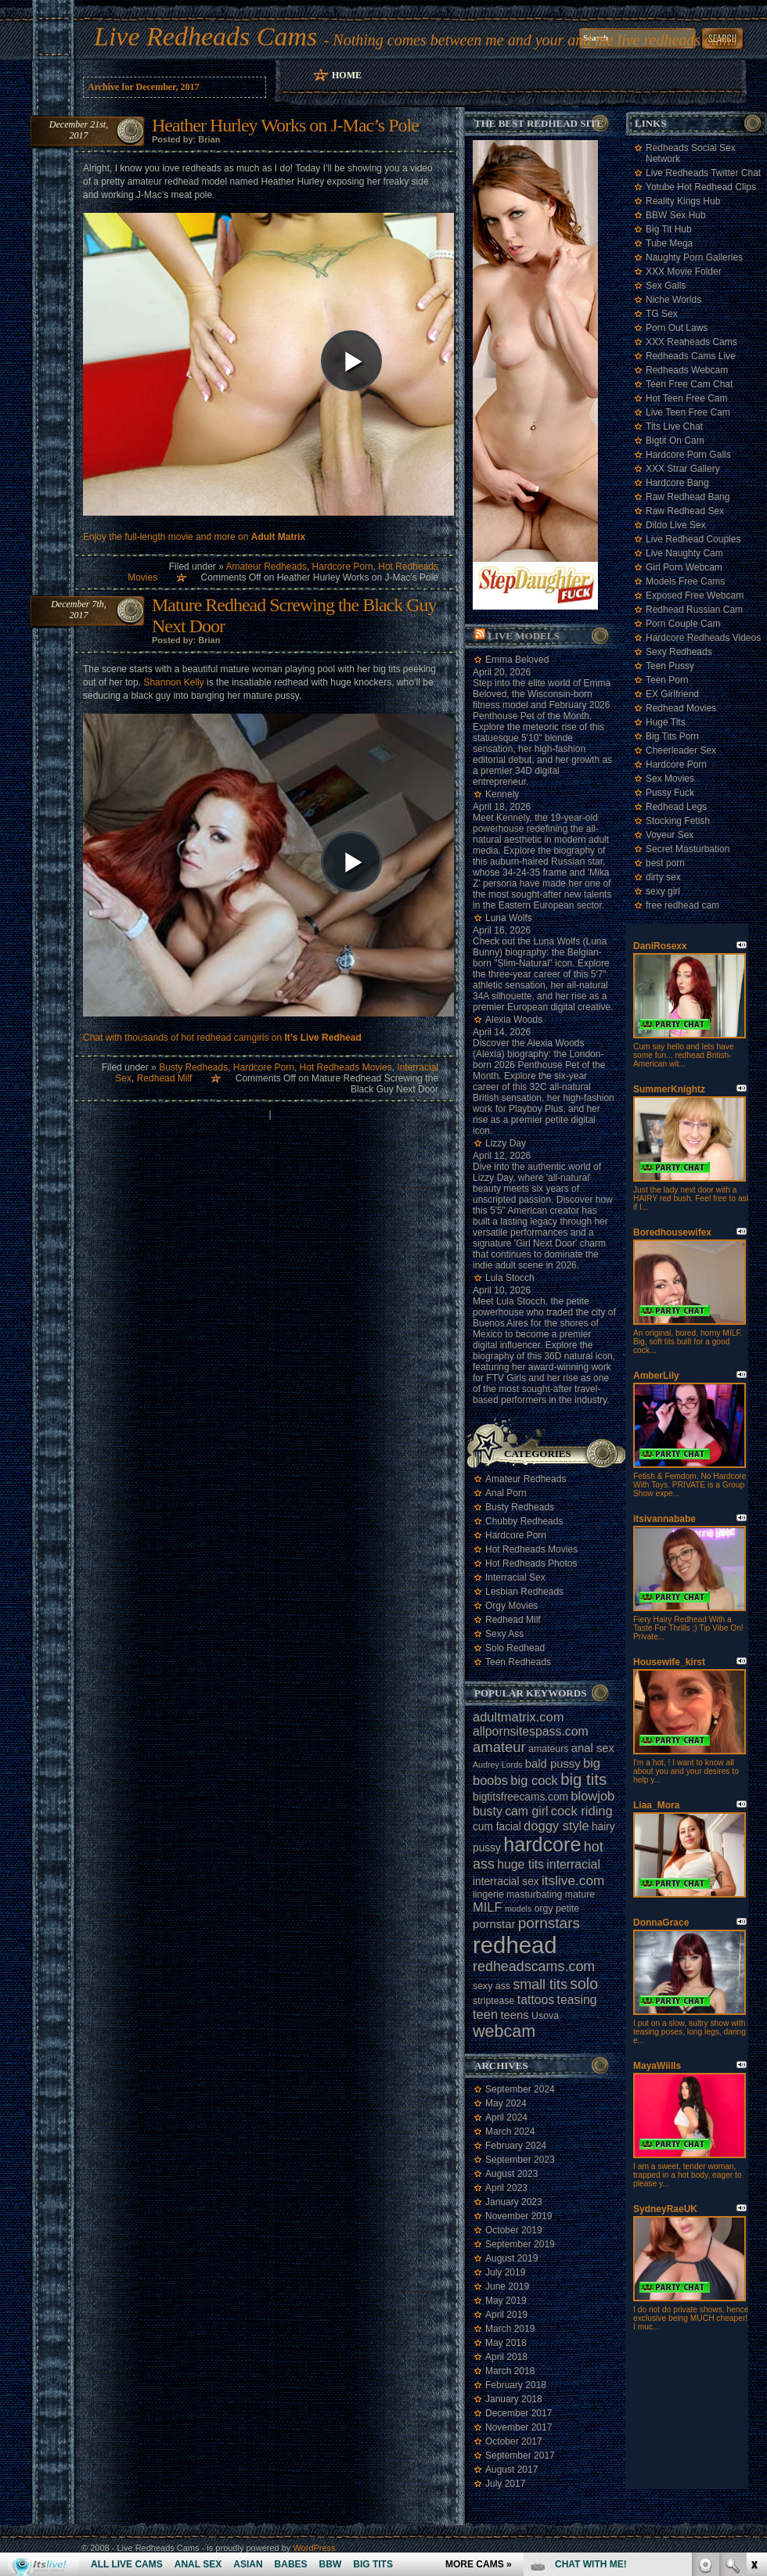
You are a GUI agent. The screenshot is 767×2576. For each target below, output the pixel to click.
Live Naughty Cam (684, 553)
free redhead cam (682, 905)
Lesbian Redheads (524, 1591)
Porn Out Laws (677, 327)
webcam (504, 2031)
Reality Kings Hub (683, 201)
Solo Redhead (515, 1647)
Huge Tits (666, 722)
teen (485, 2014)
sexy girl (663, 891)
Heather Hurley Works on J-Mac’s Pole (285, 125)
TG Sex (662, 313)
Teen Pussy (670, 665)
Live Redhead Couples (693, 539)
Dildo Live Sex (676, 525)
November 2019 (518, 2216)
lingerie (488, 1894)
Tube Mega (669, 243)
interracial (573, 1864)
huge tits (520, 1864)
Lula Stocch (510, 1277)
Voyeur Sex (669, 834)
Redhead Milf (165, 1078)
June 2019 (507, 2286)
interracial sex (506, 1881)
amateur (499, 1747)
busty (487, 1811)
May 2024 (506, 2103)
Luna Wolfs (508, 917)
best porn (665, 863)
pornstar (494, 1924)
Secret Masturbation (687, 849)
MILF (487, 1907)
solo (584, 1983)
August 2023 (511, 2173)
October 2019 (513, 2230)
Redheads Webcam (687, 370)
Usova (545, 2015)
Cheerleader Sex (681, 750)
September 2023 (520, 2159)
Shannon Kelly (173, 682)
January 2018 (513, 2399)
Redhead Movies (681, 708)
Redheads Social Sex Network (691, 153)
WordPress (314, 2548)
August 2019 (511, 2258)
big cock (534, 1780)
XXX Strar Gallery (683, 468)
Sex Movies (670, 778)
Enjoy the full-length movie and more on (194, 536)
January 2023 (513, 2201)
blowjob (592, 1796)
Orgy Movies (511, 1605)
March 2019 (510, 2328)
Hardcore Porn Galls (688, 454)
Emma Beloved (517, 659)
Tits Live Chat (674, 426)
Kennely (502, 794)
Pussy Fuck (670, 792)
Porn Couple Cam (683, 623)
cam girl (526, 1811)
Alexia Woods (513, 1019)
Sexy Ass (504, 1633)
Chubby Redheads (524, 1521)
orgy (544, 1908)
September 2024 (520, 2089)
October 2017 (513, 2441)
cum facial (497, 1827)
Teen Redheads (518, 1662)
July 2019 (505, 2272)
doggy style (556, 1826)
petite (567, 1908)
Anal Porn (506, 1493)
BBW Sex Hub (676, 215)
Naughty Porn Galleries (694, 257)
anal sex (592, 1748)
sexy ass (491, 1986)
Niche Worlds (673, 299)
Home (347, 75)
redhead (515, 1945)
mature (580, 1894)
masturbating (534, 1894)
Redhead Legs (676, 806)
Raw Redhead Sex (685, 510)
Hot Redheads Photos (531, 1563)
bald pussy (553, 1764)
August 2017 (511, 2469)
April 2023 (506, 2187)
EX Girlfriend (672, 694)
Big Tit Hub (669, 229)
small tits (540, 1984)
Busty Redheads (193, 1067)
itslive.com (573, 1880)
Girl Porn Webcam (684, 567)
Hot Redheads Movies (346, 1067)
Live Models (523, 636)
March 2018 (510, 2371)
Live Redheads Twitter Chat (703, 172)
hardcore (542, 1844)
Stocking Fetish (678, 820)
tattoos (535, 1999)
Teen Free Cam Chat (689, 384)
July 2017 (505, 2483)
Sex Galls (666, 285)
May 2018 (506, 2342)
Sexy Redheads (679, 651)
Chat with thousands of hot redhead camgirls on (222, 1037)
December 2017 (518, 2413)
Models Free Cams (685, 581)
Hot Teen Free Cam (687, 398)
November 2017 (518, 2427)
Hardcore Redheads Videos (703, 637)
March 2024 (510, 2131)
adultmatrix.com (518, 1717)
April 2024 (506, 2117)
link (753, 2331)
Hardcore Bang (677, 482)
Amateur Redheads (265, 566)
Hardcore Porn (342, 566)
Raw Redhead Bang (687, 496)
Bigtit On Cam (675, 440)
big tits (583, 1779)
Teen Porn (667, 680)
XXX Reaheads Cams (691, 341)
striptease (493, 2000)
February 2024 (515, 2145)
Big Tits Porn (672, 736)
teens (514, 2015)
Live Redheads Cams (205, 36)
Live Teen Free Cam (688, 412)
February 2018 (515, 2385)
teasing (577, 1999)
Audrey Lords (497, 1764)
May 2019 (506, 2300)
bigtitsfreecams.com (520, 1797)
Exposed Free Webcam (695, 595)
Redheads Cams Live (691, 356)
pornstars (549, 1923)
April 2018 (506, 2356)
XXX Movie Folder (684, 271)
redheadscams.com (534, 1966)
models (518, 1908)
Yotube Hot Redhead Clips (701, 187)
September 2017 (520, 2455)
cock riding (582, 1811)
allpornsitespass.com (531, 1731)
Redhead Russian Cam (694, 609)
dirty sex (663, 877)
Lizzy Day (505, 1143)
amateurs (548, 1748)
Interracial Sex (515, 1577)
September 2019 (520, 2244)
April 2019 (506, 2314)
